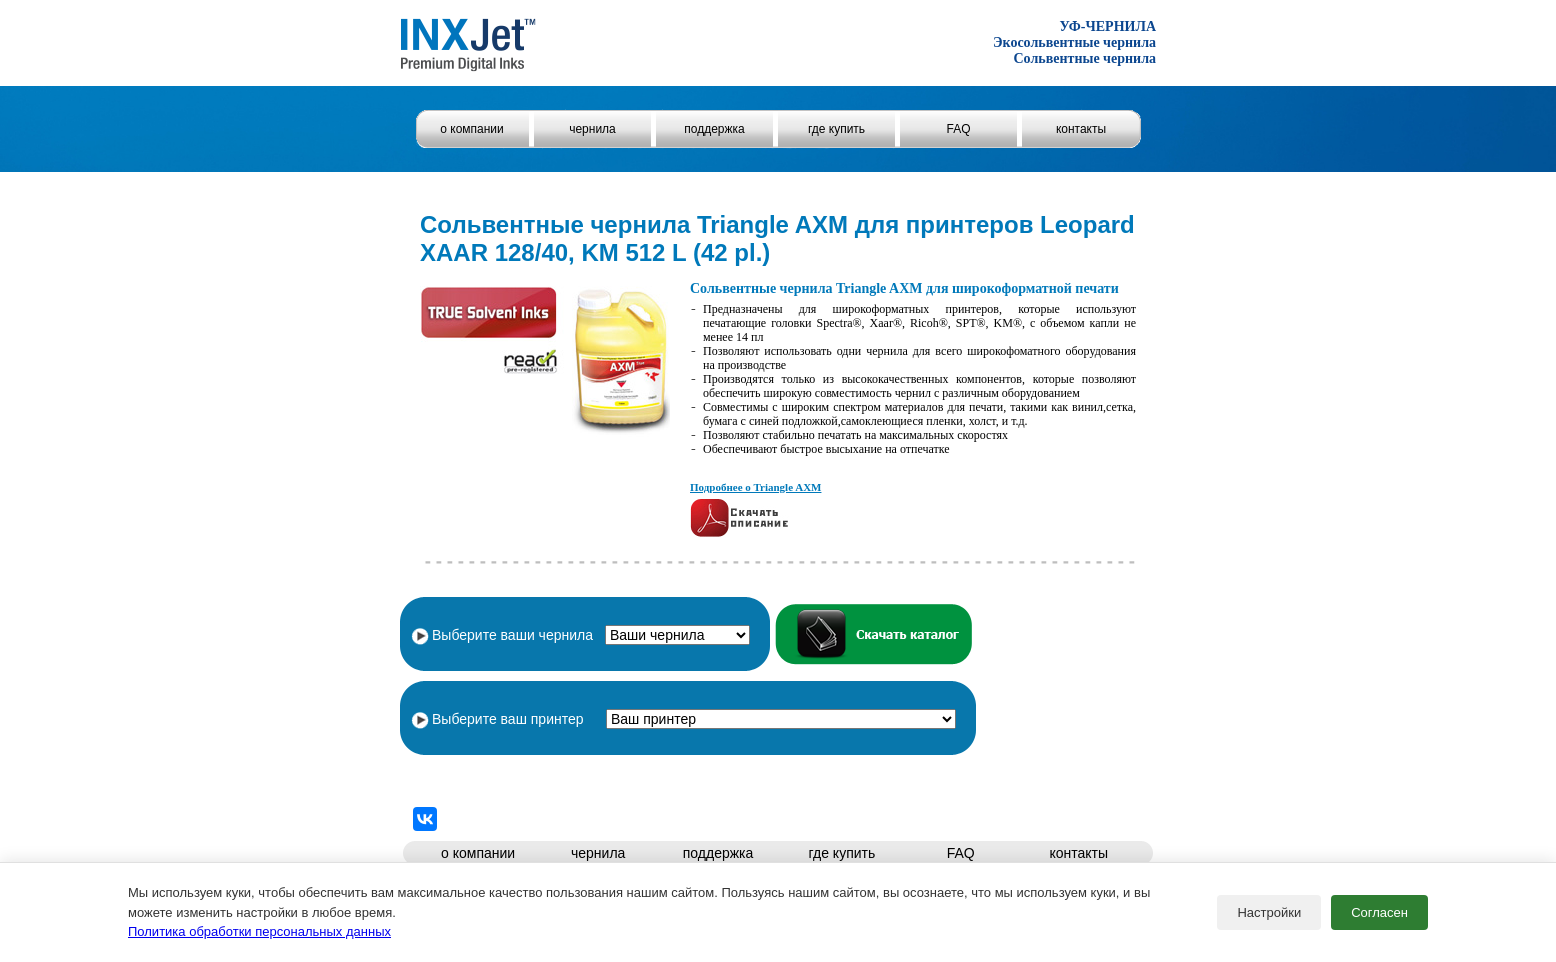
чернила (592, 129)
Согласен (1379, 912)
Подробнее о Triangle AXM (755, 487)
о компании (472, 129)
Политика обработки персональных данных (259, 931)
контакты (1081, 129)
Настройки (1269, 912)
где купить (836, 129)
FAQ (958, 129)
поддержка (714, 129)
